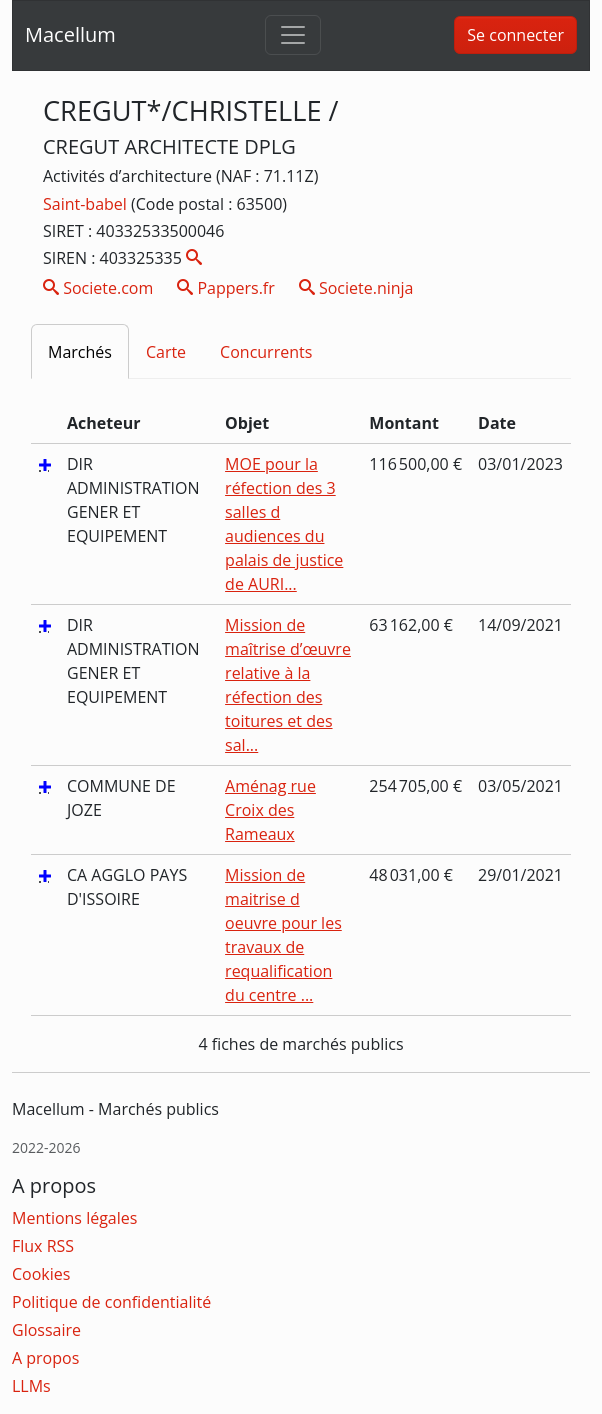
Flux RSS (43, 1246)
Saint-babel (87, 204)
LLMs (31, 1386)
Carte (166, 352)
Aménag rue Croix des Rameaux (270, 810)
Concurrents (266, 352)
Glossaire (46, 1330)
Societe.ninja (356, 288)
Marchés (80, 352)
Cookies (41, 1274)
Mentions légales (74, 1218)
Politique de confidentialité (111, 1302)
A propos (45, 1358)
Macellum (70, 34)
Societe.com (98, 288)
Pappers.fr (226, 288)
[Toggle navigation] (293, 35)
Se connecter (515, 35)
